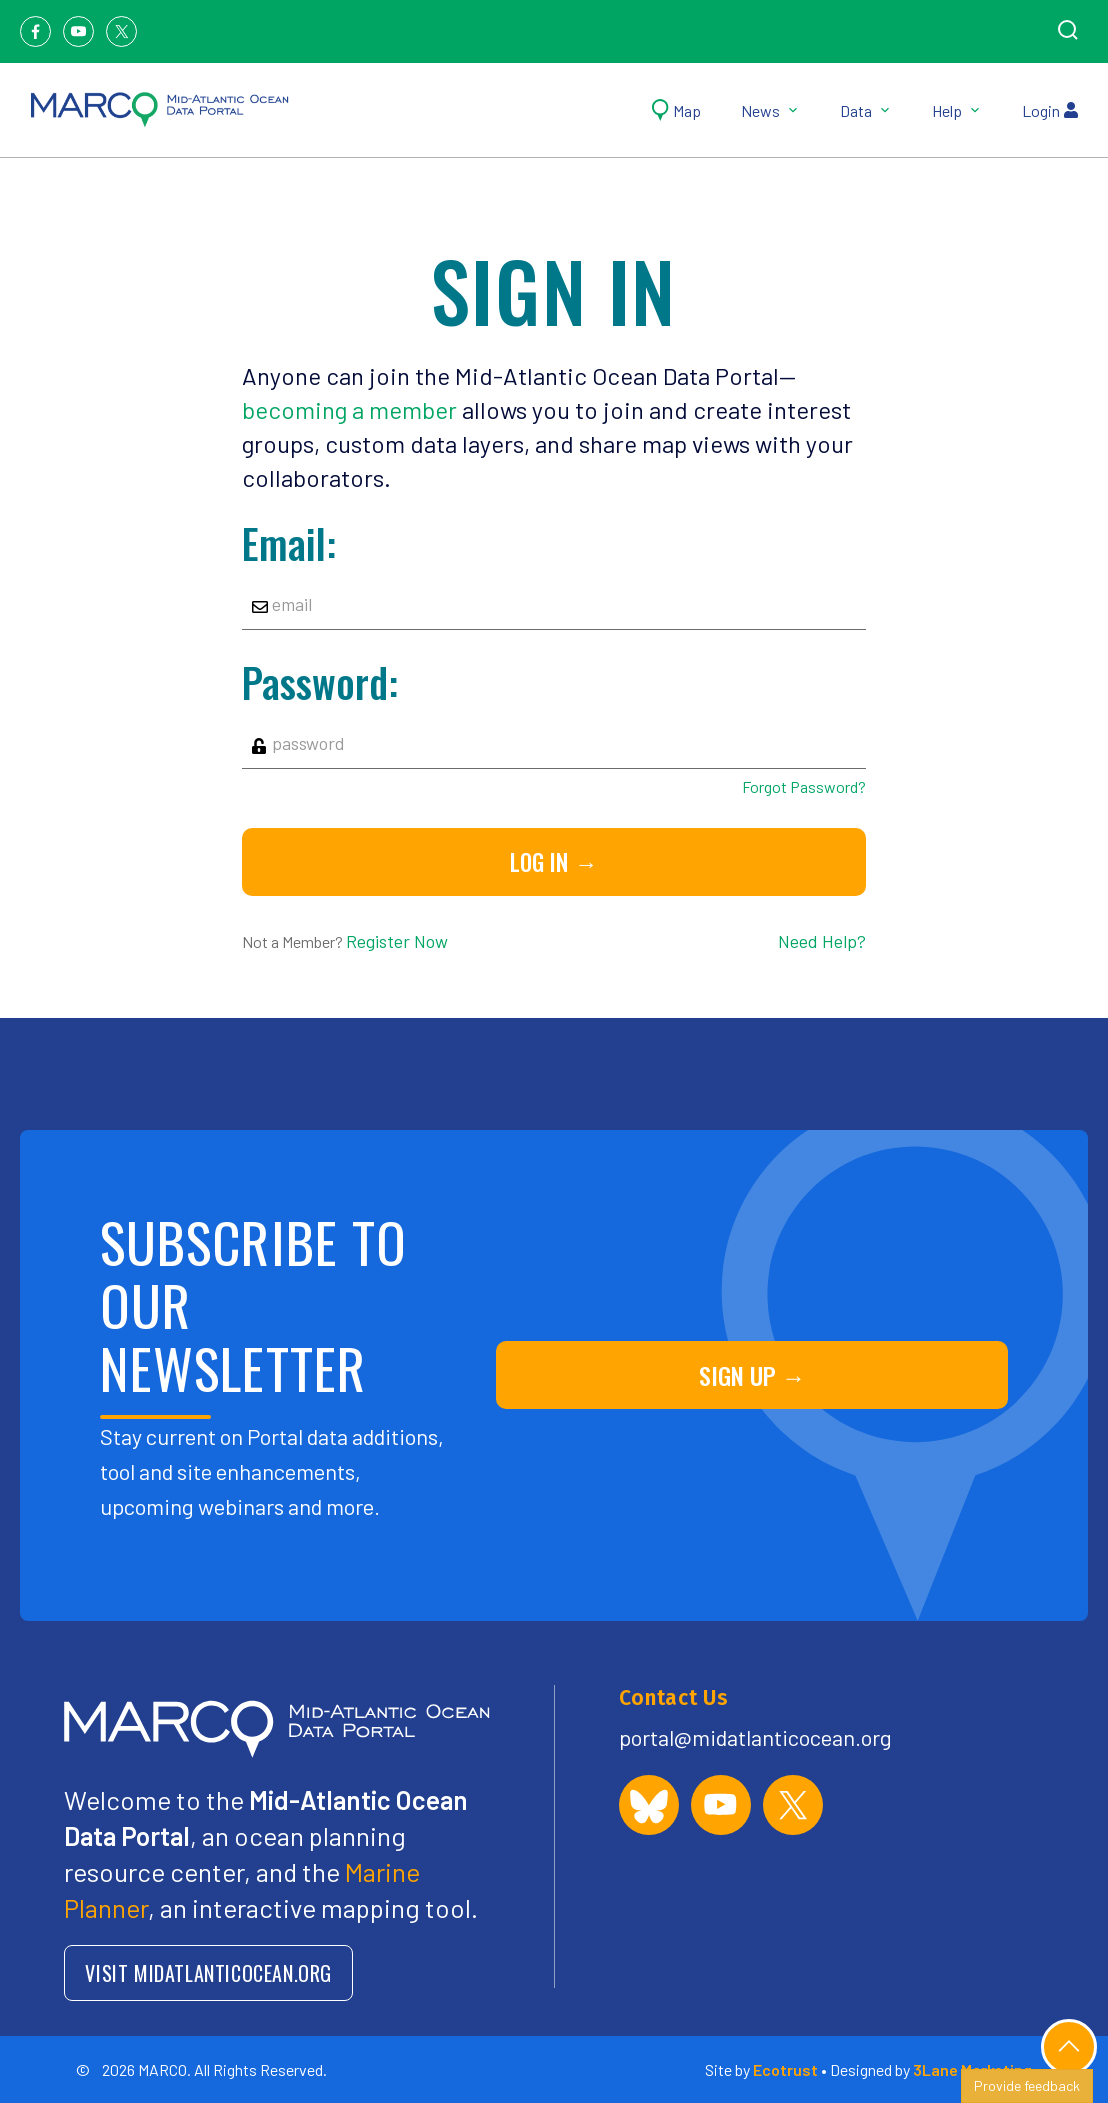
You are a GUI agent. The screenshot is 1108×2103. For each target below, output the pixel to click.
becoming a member (349, 409)
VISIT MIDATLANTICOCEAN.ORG (208, 1973)
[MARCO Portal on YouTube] (721, 1805)
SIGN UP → (752, 1375)
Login (1050, 110)
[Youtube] (78, 31)
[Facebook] (35, 31)
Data (866, 110)
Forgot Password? (804, 786)
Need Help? (822, 941)
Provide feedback (1027, 2085)
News (770, 110)
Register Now (397, 941)
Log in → (553, 862)
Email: (289, 543)
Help (957, 110)
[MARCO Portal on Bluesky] (649, 1805)
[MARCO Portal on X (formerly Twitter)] (793, 1805)
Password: (320, 682)
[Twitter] (121, 31)
